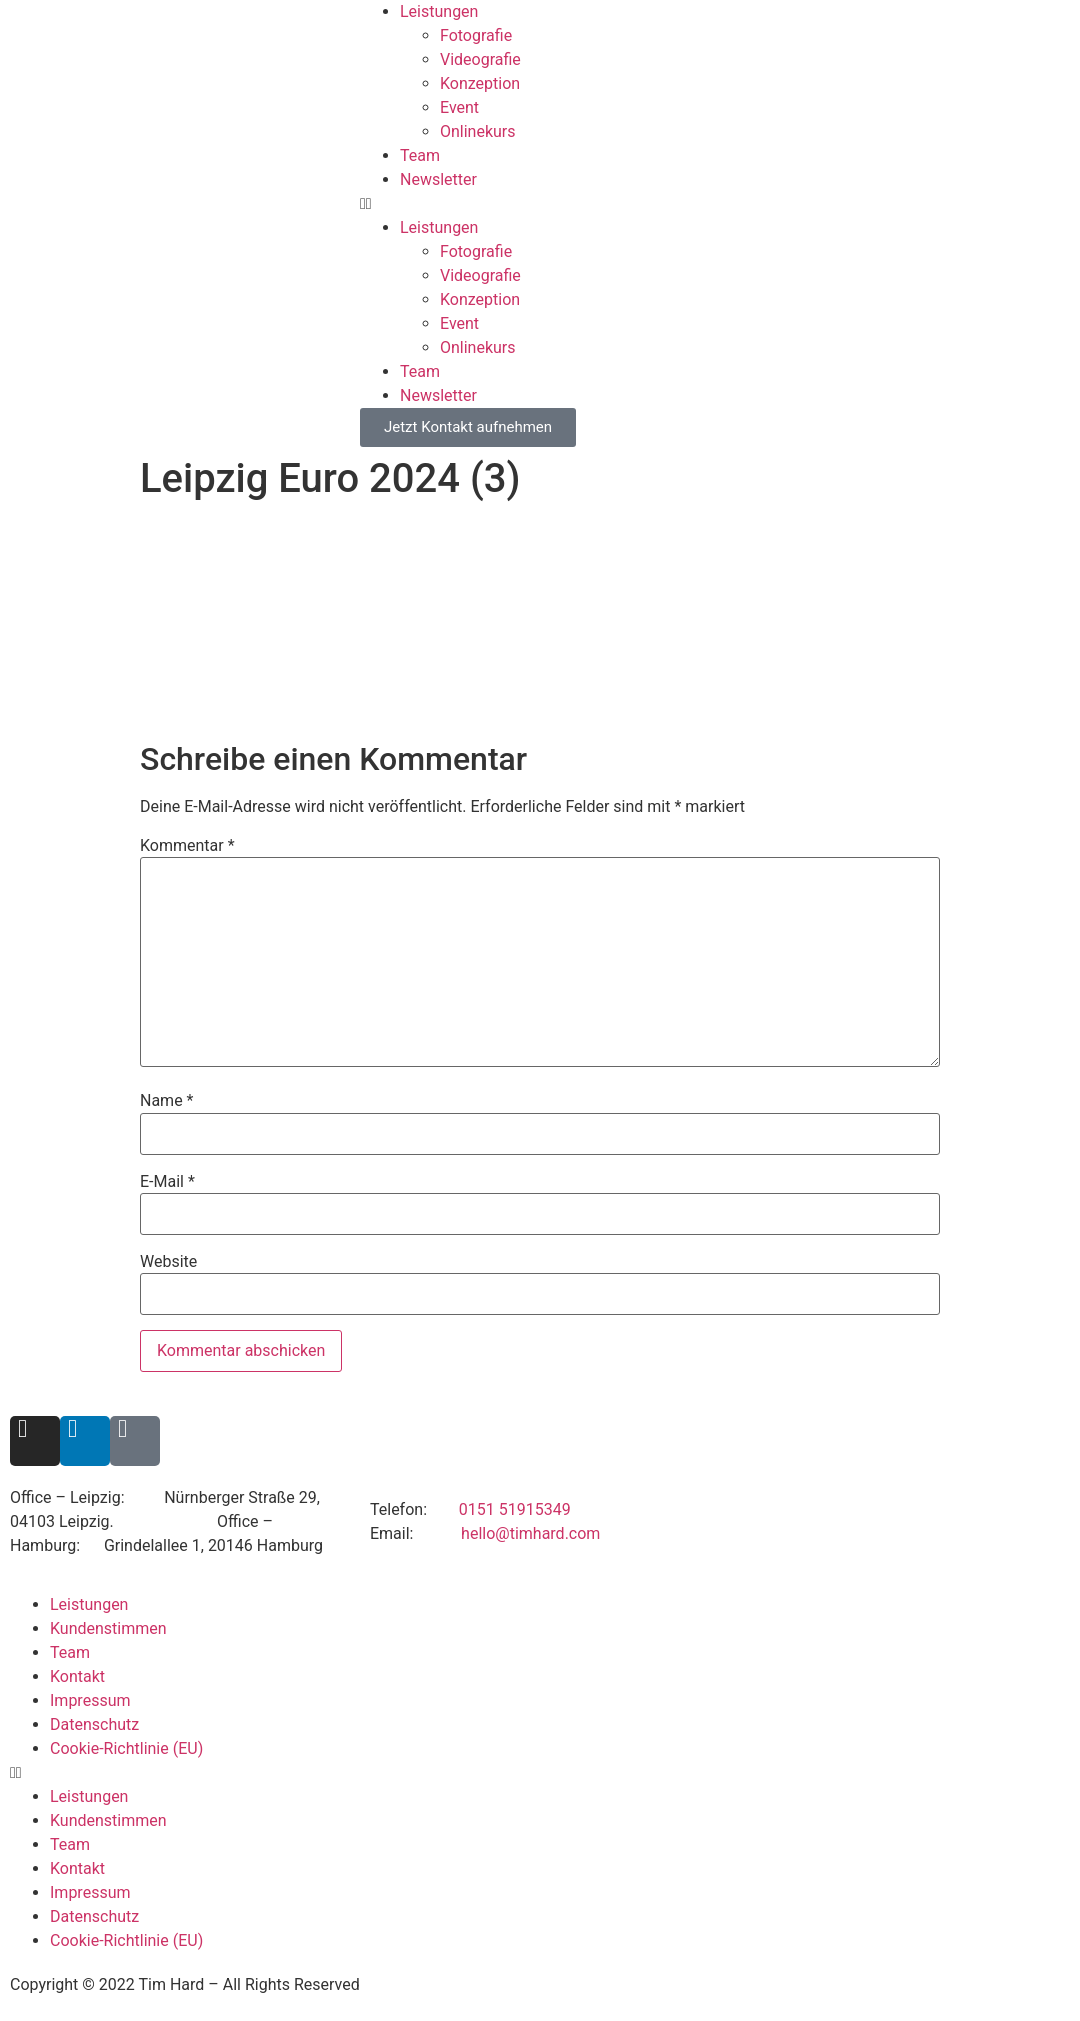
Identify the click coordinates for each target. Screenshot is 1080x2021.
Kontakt (77, 1676)
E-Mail (167, 1182)
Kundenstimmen (108, 1628)
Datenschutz (94, 1724)
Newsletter (438, 179)
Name (167, 1101)
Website (168, 1262)
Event (459, 107)
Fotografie (476, 35)
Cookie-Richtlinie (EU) (126, 1748)
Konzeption (480, 83)
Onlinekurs (478, 131)
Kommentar (187, 846)
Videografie (480, 59)
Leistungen (439, 11)
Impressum (90, 1700)
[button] (720, 204)
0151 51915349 (515, 1509)
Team (420, 155)
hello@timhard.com (530, 1533)
